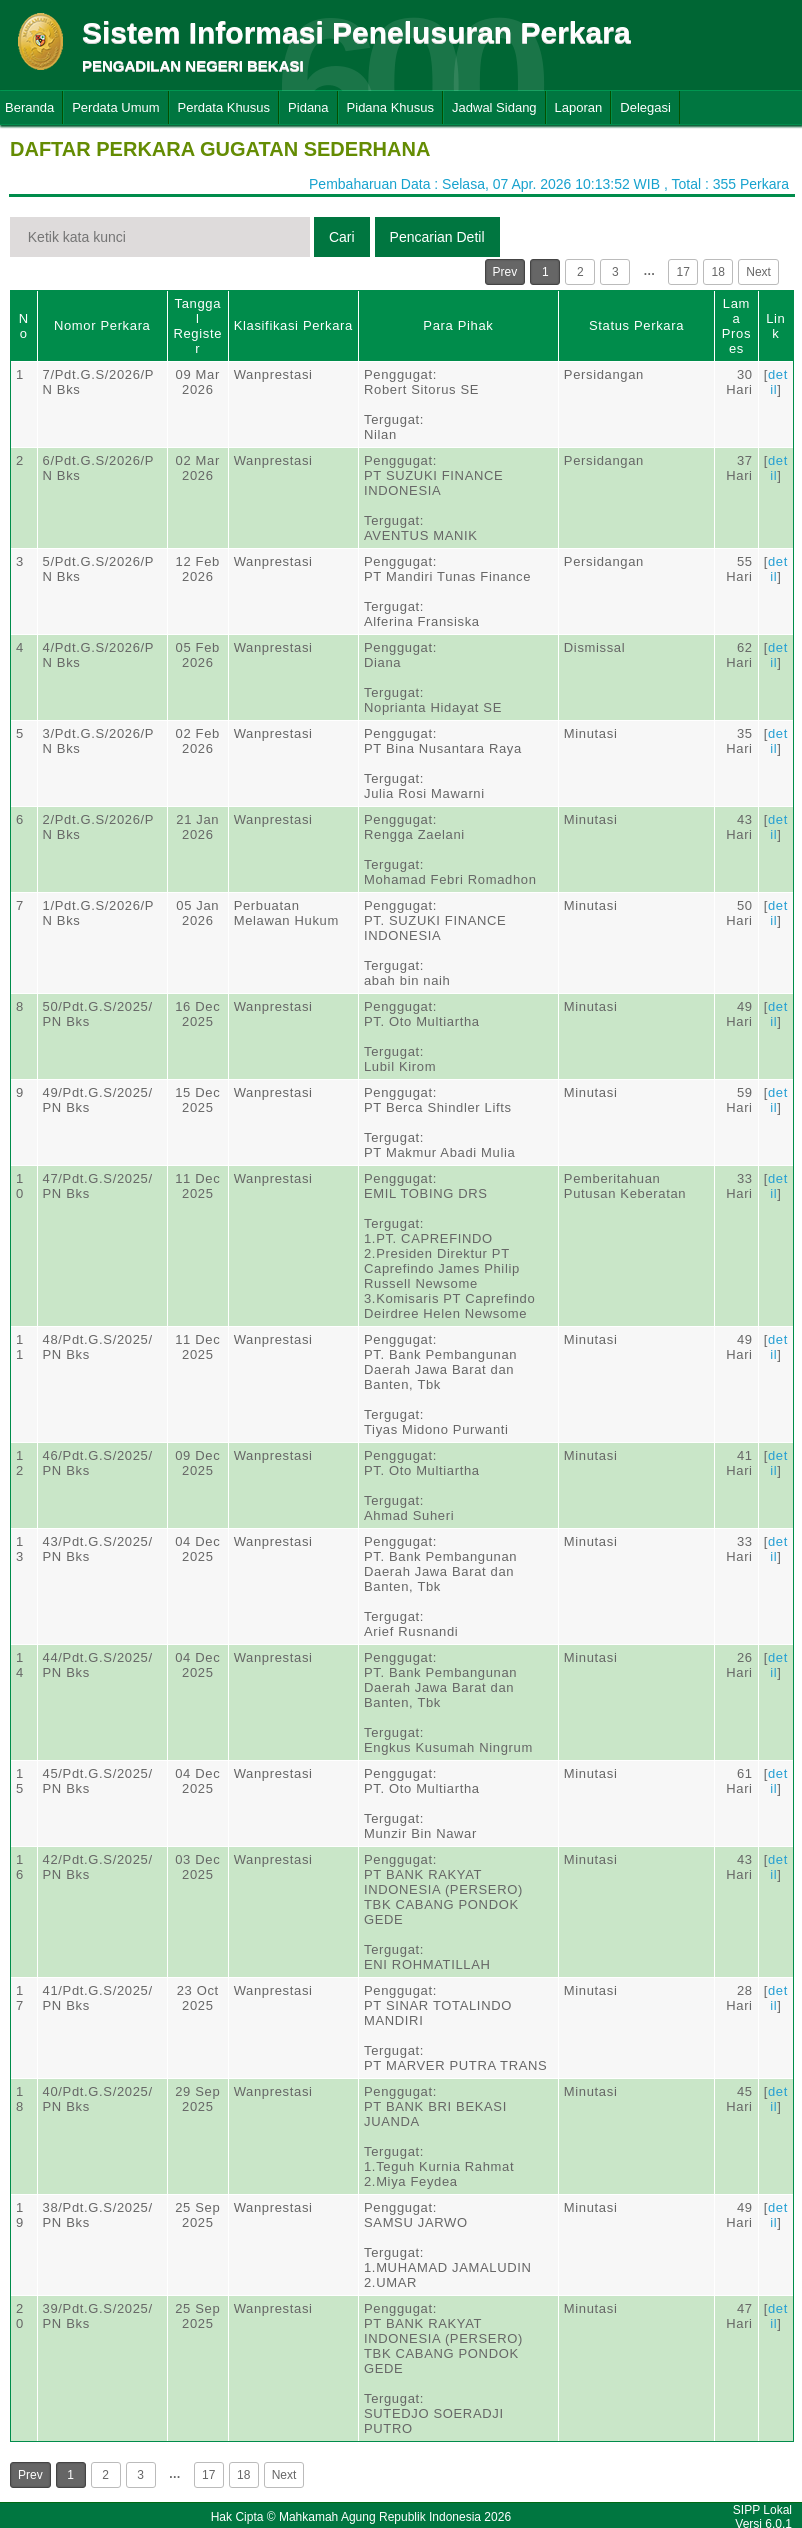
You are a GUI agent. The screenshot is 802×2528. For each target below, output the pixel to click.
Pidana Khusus (390, 107)
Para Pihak (458, 325)
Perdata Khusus (224, 107)
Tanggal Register (197, 326)
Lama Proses (736, 326)
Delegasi (645, 107)
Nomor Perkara (102, 325)
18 (718, 272)
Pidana (308, 107)
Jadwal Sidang (494, 107)
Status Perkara (636, 325)
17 (683, 272)
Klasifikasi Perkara (293, 325)
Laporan (579, 107)
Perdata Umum (115, 107)
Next (758, 272)
